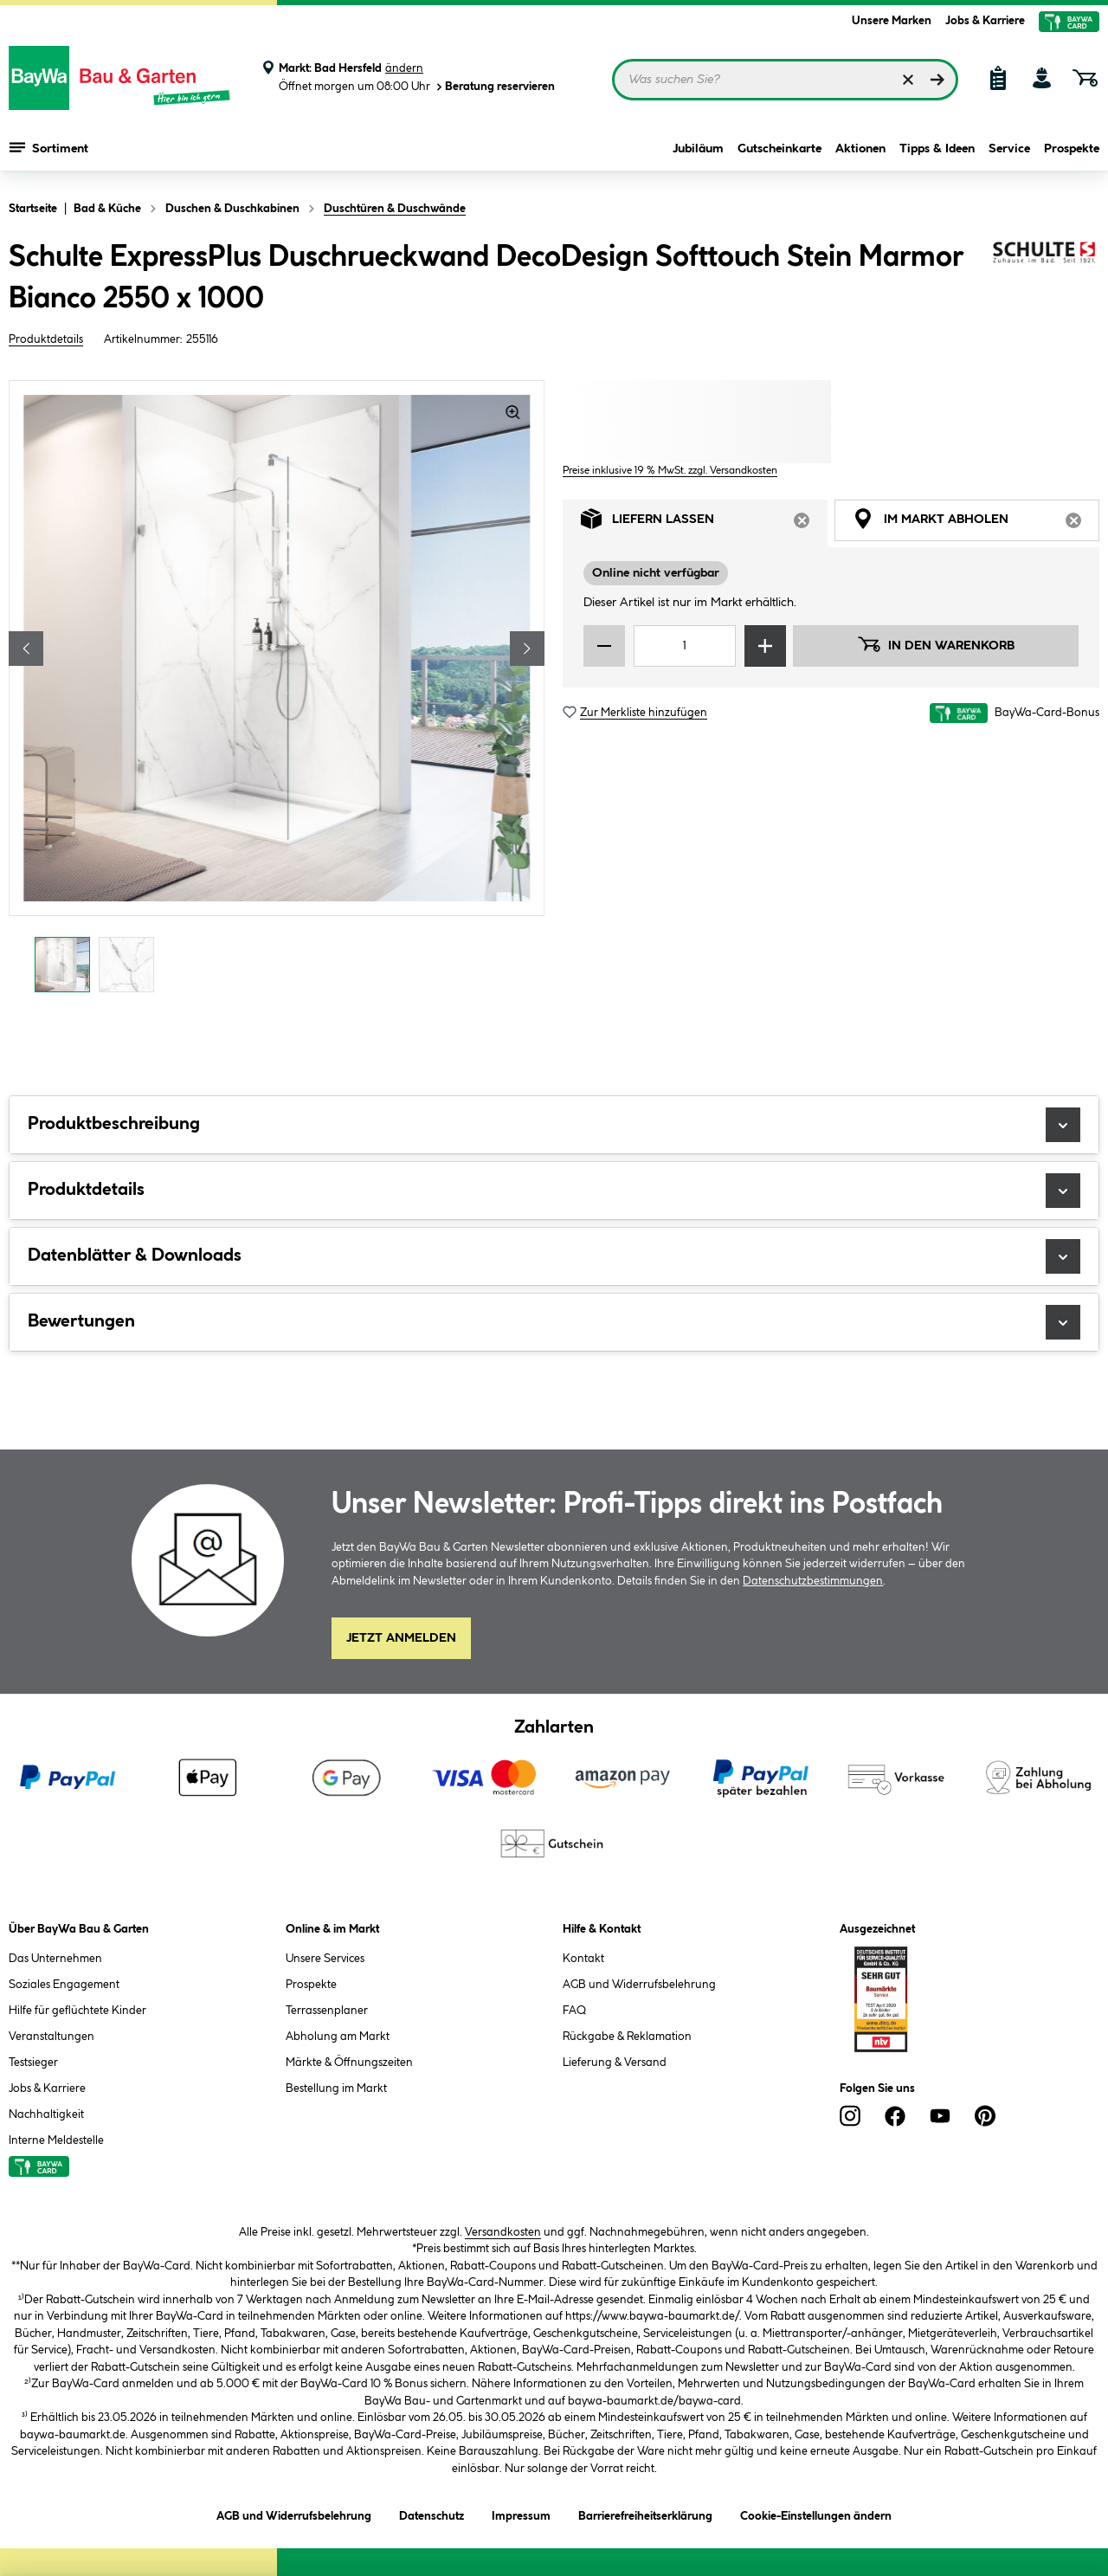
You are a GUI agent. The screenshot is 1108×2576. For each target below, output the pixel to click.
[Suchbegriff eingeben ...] (785, 79)
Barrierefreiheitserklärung (645, 2513)
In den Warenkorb (936, 644)
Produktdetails (46, 339)
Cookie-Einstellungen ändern (816, 2513)
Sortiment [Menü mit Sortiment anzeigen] (49, 147)
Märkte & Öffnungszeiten (349, 2062)
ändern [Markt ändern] (404, 68)
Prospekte (1071, 149)
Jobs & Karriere (985, 21)
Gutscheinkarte (779, 149)
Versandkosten (503, 2232)
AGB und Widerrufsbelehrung (639, 1984)
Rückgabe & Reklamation (627, 2036)
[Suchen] (937, 79)
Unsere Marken (891, 21)
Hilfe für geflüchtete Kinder (77, 2010)
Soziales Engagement (64, 1984)
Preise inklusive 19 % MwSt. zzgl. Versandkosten (670, 470)
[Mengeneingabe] (685, 646)
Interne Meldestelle (56, 2140)
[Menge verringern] (604, 646)
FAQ (574, 2010)
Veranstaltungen (51, 2036)
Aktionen (860, 149)
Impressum (521, 2513)
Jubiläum (698, 149)
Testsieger (33, 2062)
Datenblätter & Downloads (554, 1256)
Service (1009, 149)
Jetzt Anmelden (401, 1638)
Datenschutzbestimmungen (813, 1581)
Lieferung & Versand (615, 2062)
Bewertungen (554, 1322)
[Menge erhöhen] (765, 646)
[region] (277, 691)
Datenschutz (431, 2513)
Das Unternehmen (55, 1958)
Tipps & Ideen (937, 149)
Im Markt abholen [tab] (976, 523)
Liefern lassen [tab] (704, 523)
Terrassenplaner (327, 2010)
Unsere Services (325, 1958)
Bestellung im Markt (336, 2088)
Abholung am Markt (338, 2036)
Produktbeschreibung (554, 1124)
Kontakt (583, 1958)
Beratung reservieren (494, 87)
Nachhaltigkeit (46, 2114)
